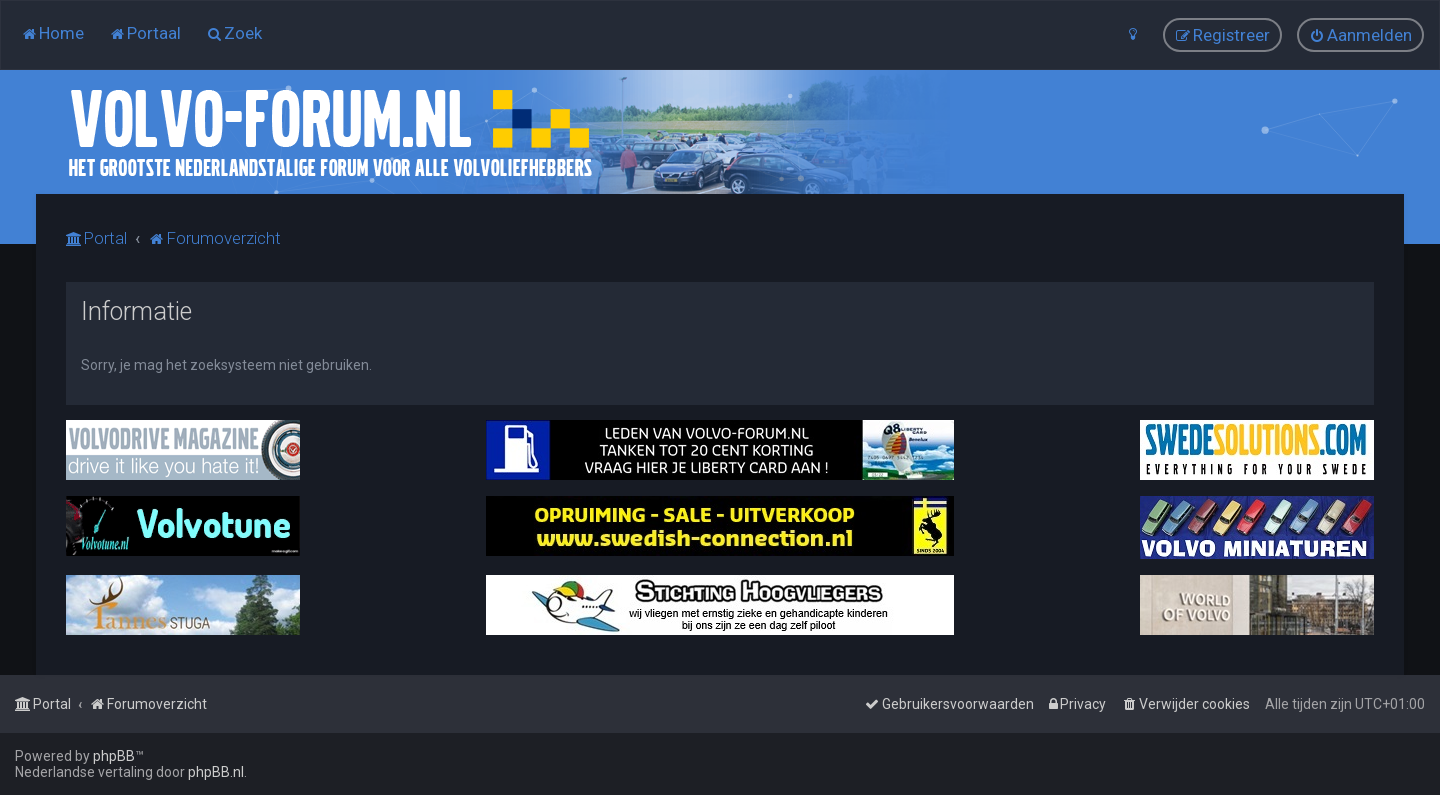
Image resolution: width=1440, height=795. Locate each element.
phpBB (114, 756)
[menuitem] (52, 33)
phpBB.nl (216, 772)
